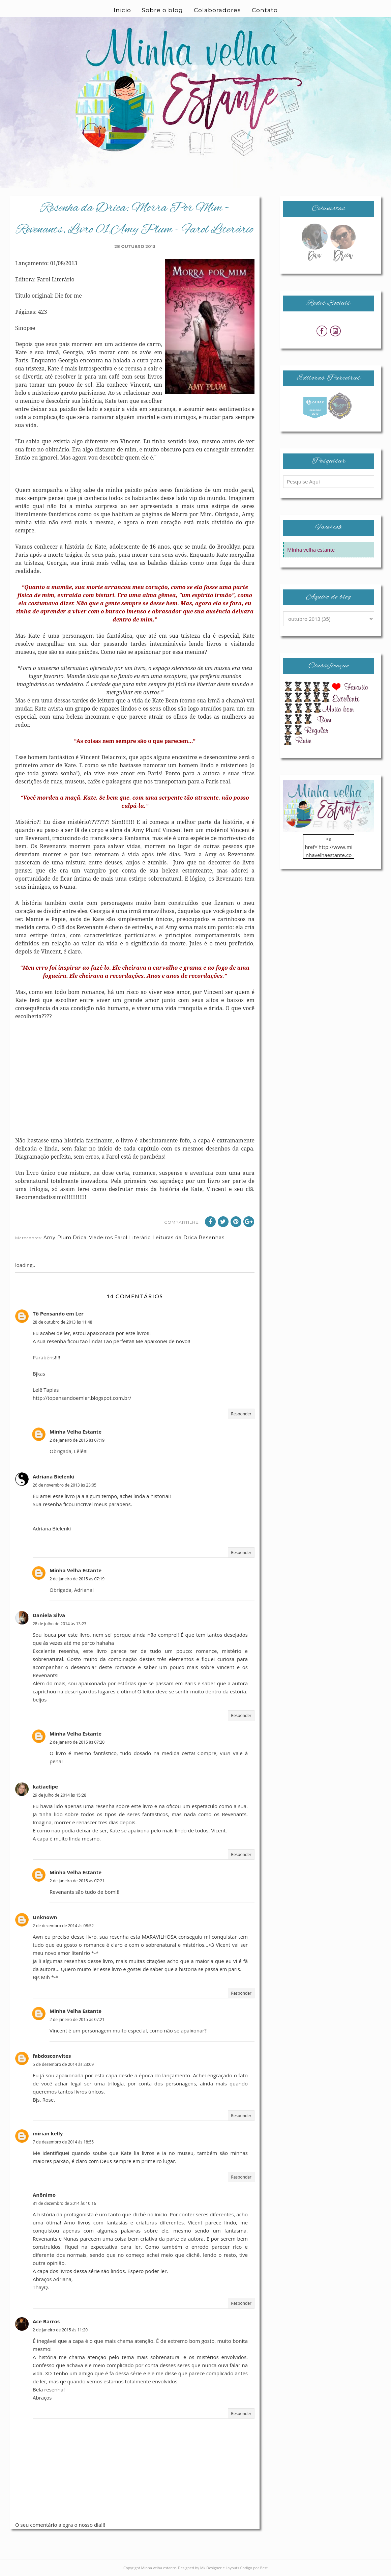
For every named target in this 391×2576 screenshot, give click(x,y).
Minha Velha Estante (75, 1431)
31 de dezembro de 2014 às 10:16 (64, 2203)
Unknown (45, 1917)
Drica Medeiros (93, 1238)
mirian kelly (48, 2133)
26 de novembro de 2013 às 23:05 (64, 1485)
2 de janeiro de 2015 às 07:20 (77, 1742)
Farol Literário (132, 1238)
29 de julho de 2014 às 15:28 (59, 1795)
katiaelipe (45, 1786)
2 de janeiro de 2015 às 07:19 (77, 1440)
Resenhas (211, 1238)
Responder (241, 1414)
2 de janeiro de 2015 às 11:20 (60, 2330)
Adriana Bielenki (53, 1476)
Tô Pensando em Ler (58, 1313)
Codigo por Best (254, 2567)
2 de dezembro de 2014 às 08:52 (63, 1926)
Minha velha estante (311, 549)
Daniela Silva (49, 1615)
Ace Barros (46, 2321)
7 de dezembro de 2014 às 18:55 (63, 2142)
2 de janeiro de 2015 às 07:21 (77, 1881)
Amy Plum (57, 1238)
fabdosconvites (52, 2055)
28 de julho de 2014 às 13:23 (59, 1624)
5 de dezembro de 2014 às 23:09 (63, 2064)
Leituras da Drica (174, 1238)
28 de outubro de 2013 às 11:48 (62, 1322)
